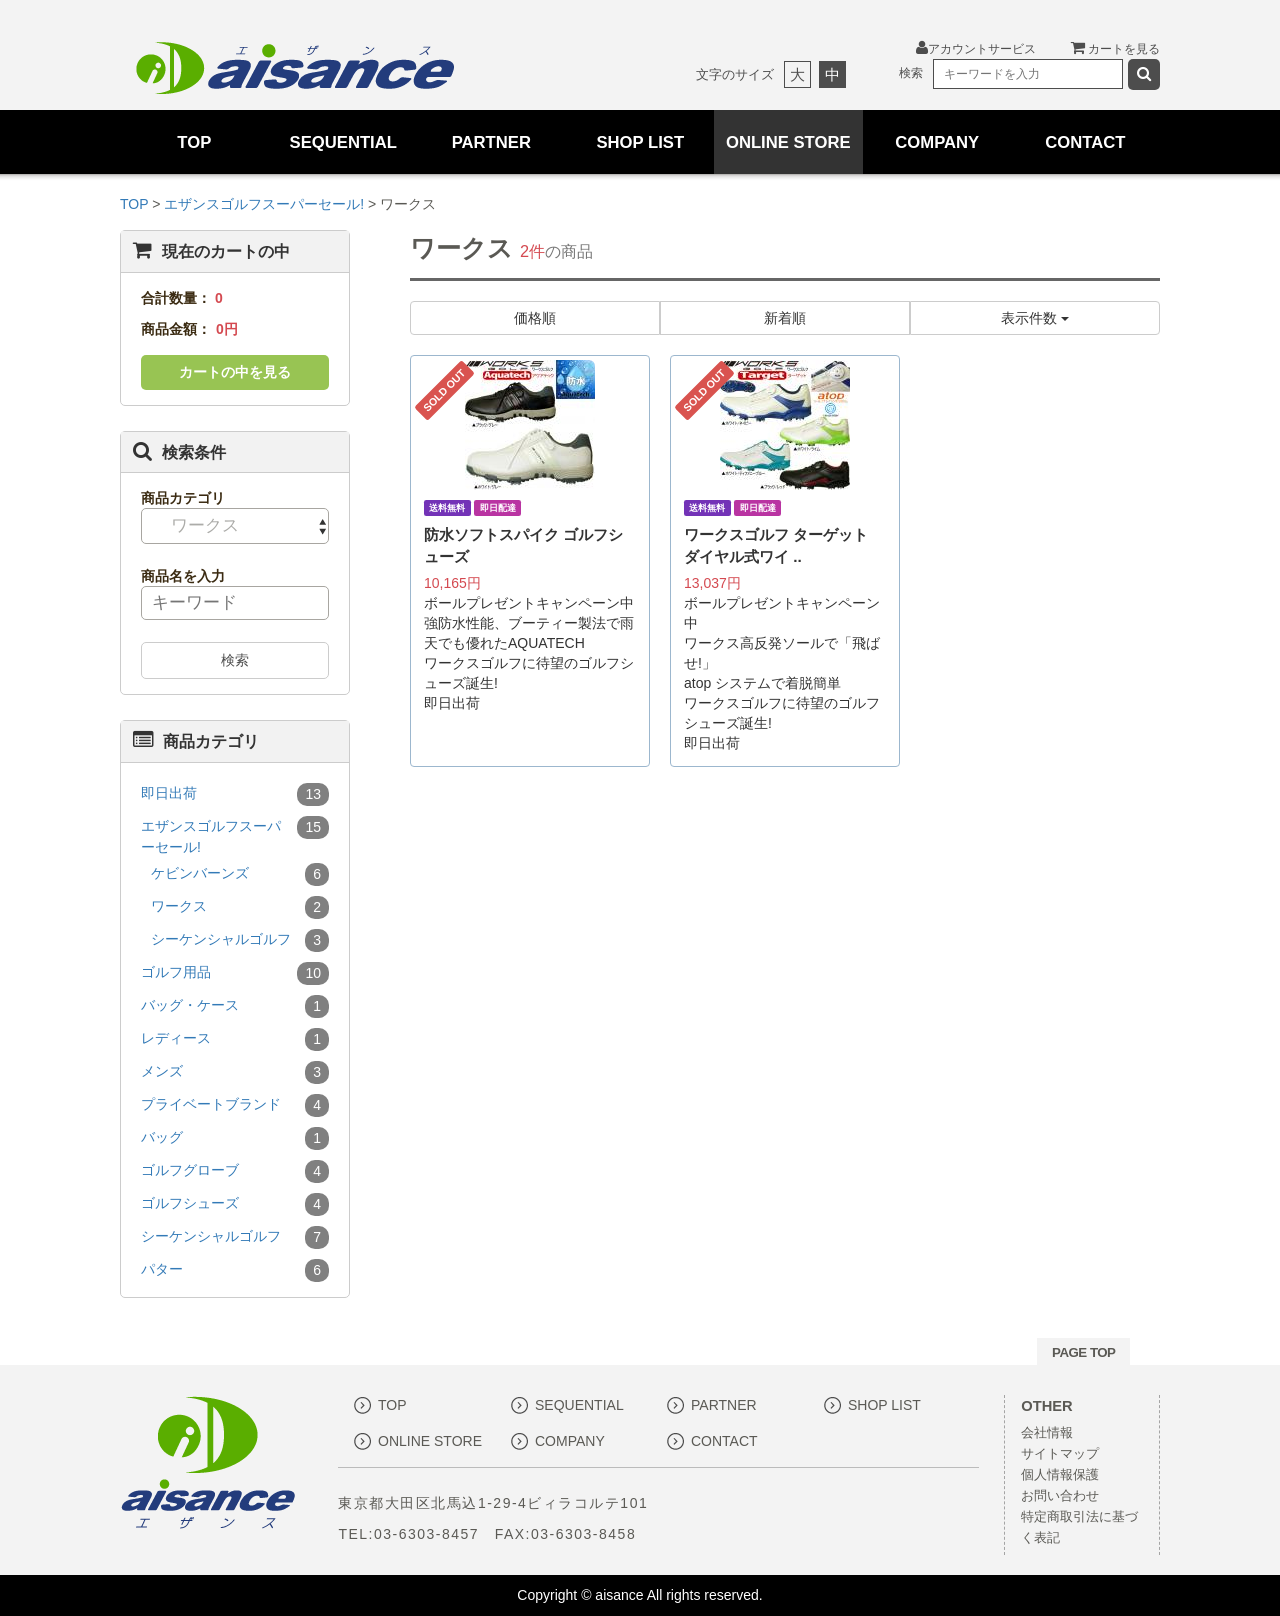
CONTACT (1086, 142)
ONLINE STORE (788, 142)
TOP (194, 142)
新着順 (785, 318)
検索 (235, 660)
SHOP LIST (640, 142)
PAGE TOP (1083, 1352)
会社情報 (1047, 1433)
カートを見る (1115, 49)
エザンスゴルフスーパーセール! (266, 204)
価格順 (535, 318)
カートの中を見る (235, 372)
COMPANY (937, 142)
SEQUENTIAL (342, 142)
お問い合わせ (1060, 1496)
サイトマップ (1060, 1454)
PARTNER (491, 142)
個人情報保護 (1060, 1475)
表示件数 (1035, 318)
